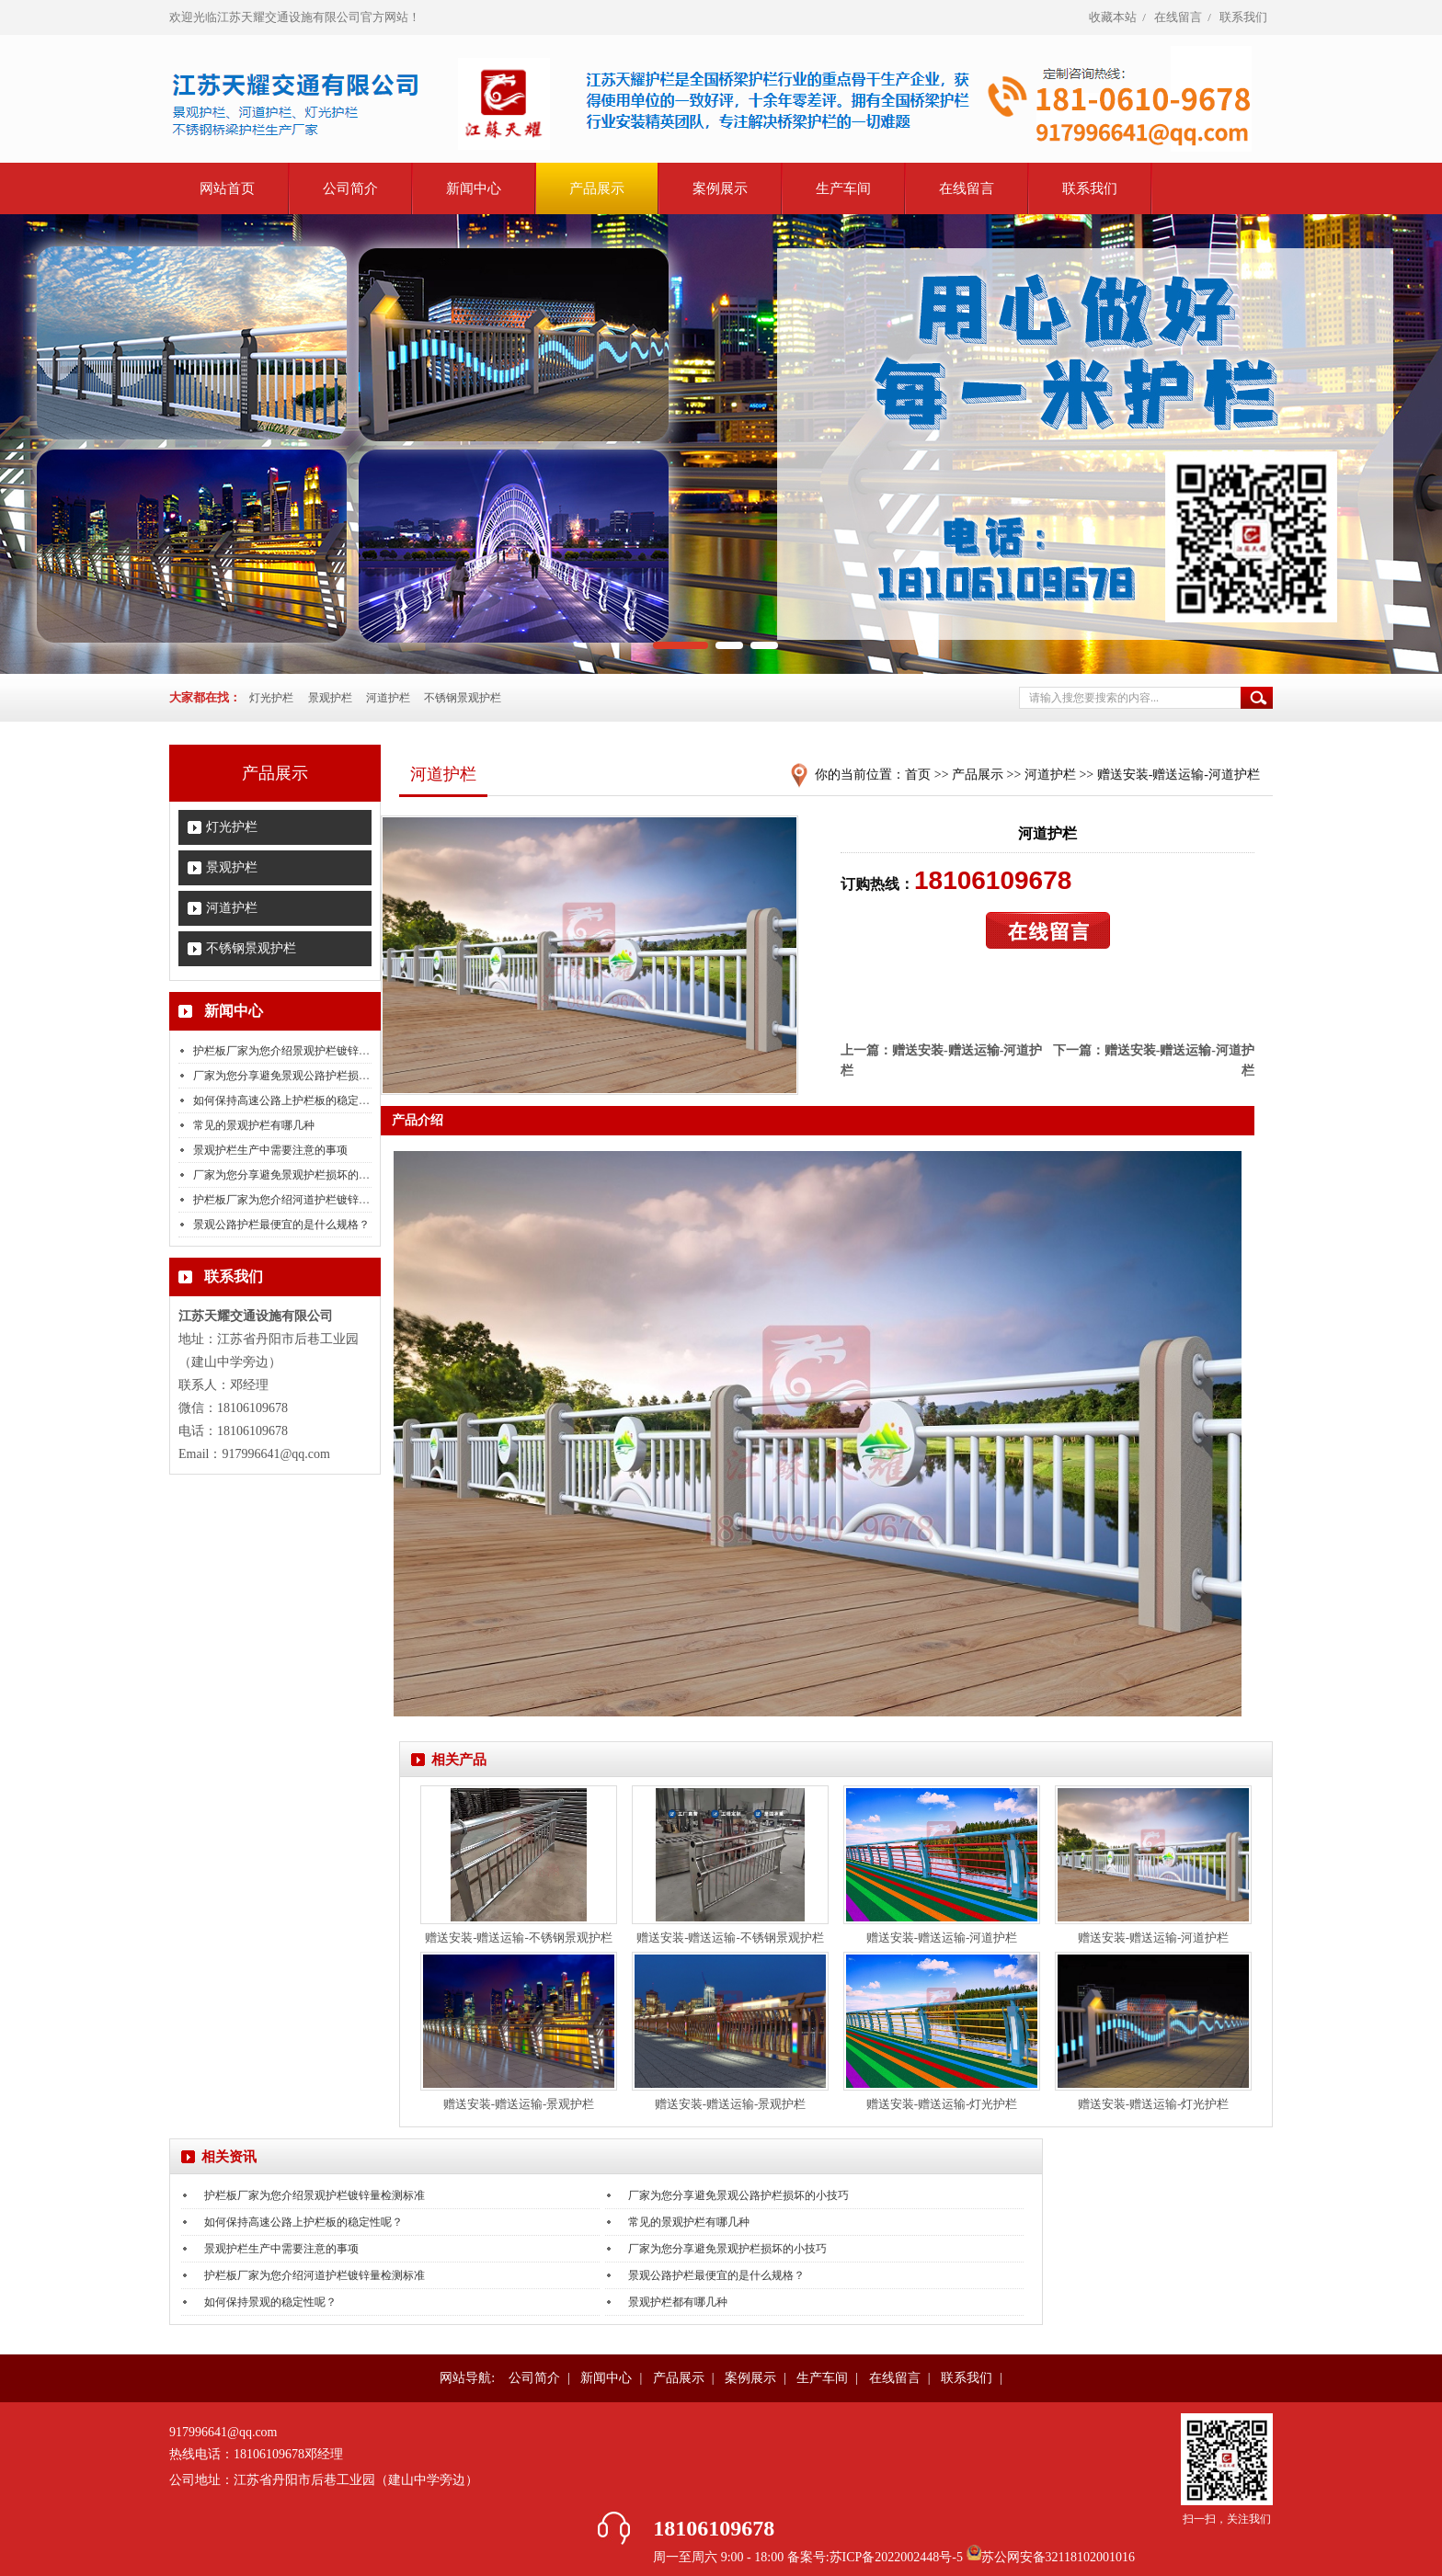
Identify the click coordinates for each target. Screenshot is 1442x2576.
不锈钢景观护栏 (462, 697)
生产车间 (843, 188)
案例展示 (720, 188)
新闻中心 (473, 188)
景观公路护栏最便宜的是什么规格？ (281, 1224)
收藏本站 (1113, 17)
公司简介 (350, 188)
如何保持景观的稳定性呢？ (270, 2302)
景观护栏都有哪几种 (677, 2302)
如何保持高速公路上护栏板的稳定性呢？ (292, 1100)
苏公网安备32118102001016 (1058, 2556)
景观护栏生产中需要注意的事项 (270, 1150)
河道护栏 (388, 697)
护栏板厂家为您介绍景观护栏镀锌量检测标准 (303, 1050)
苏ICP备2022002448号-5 (898, 2556)
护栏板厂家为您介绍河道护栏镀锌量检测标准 (303, 1199)
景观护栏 (330, 697)
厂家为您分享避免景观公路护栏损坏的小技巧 (303, 1075)
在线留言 (1178, 17)
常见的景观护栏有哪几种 (254, 1125)
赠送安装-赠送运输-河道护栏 (1178, 774)
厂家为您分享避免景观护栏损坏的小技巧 (292, 1174)
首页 (918, 774)
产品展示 (596, 188)
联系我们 (1243, 17)
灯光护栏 (271, 697)
